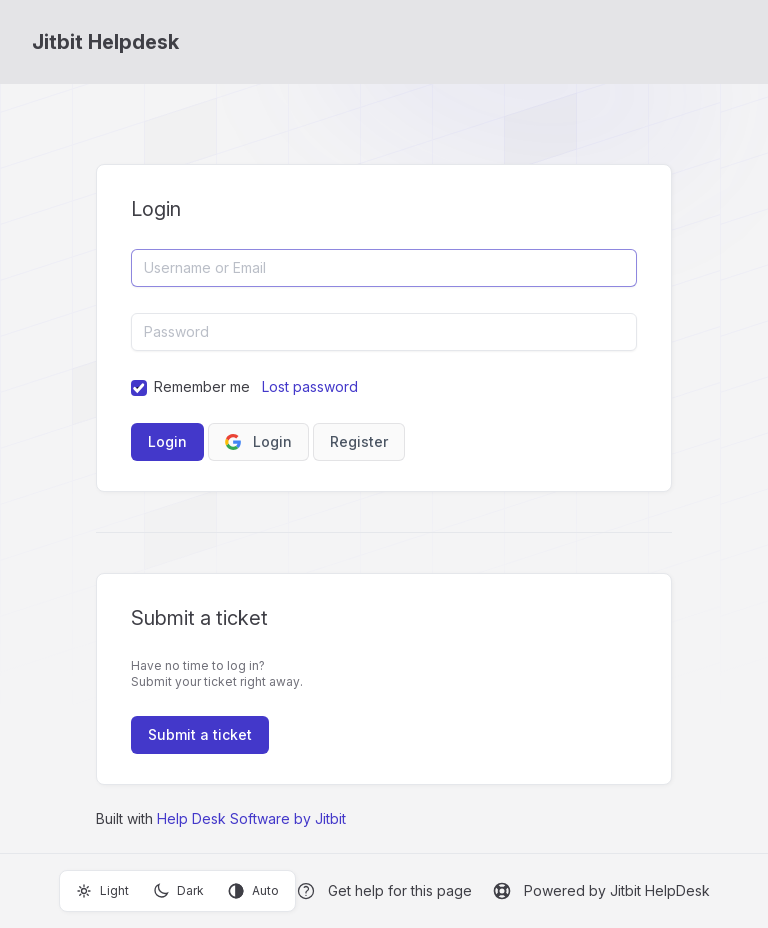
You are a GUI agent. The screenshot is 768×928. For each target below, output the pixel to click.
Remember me (202, 386)
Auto (253, 891)
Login (258, 441)
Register (359, 441)
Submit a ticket (200, 734)
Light (102, 891)
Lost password (310, 386)
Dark (178, 891)
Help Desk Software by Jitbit (251, 818)
